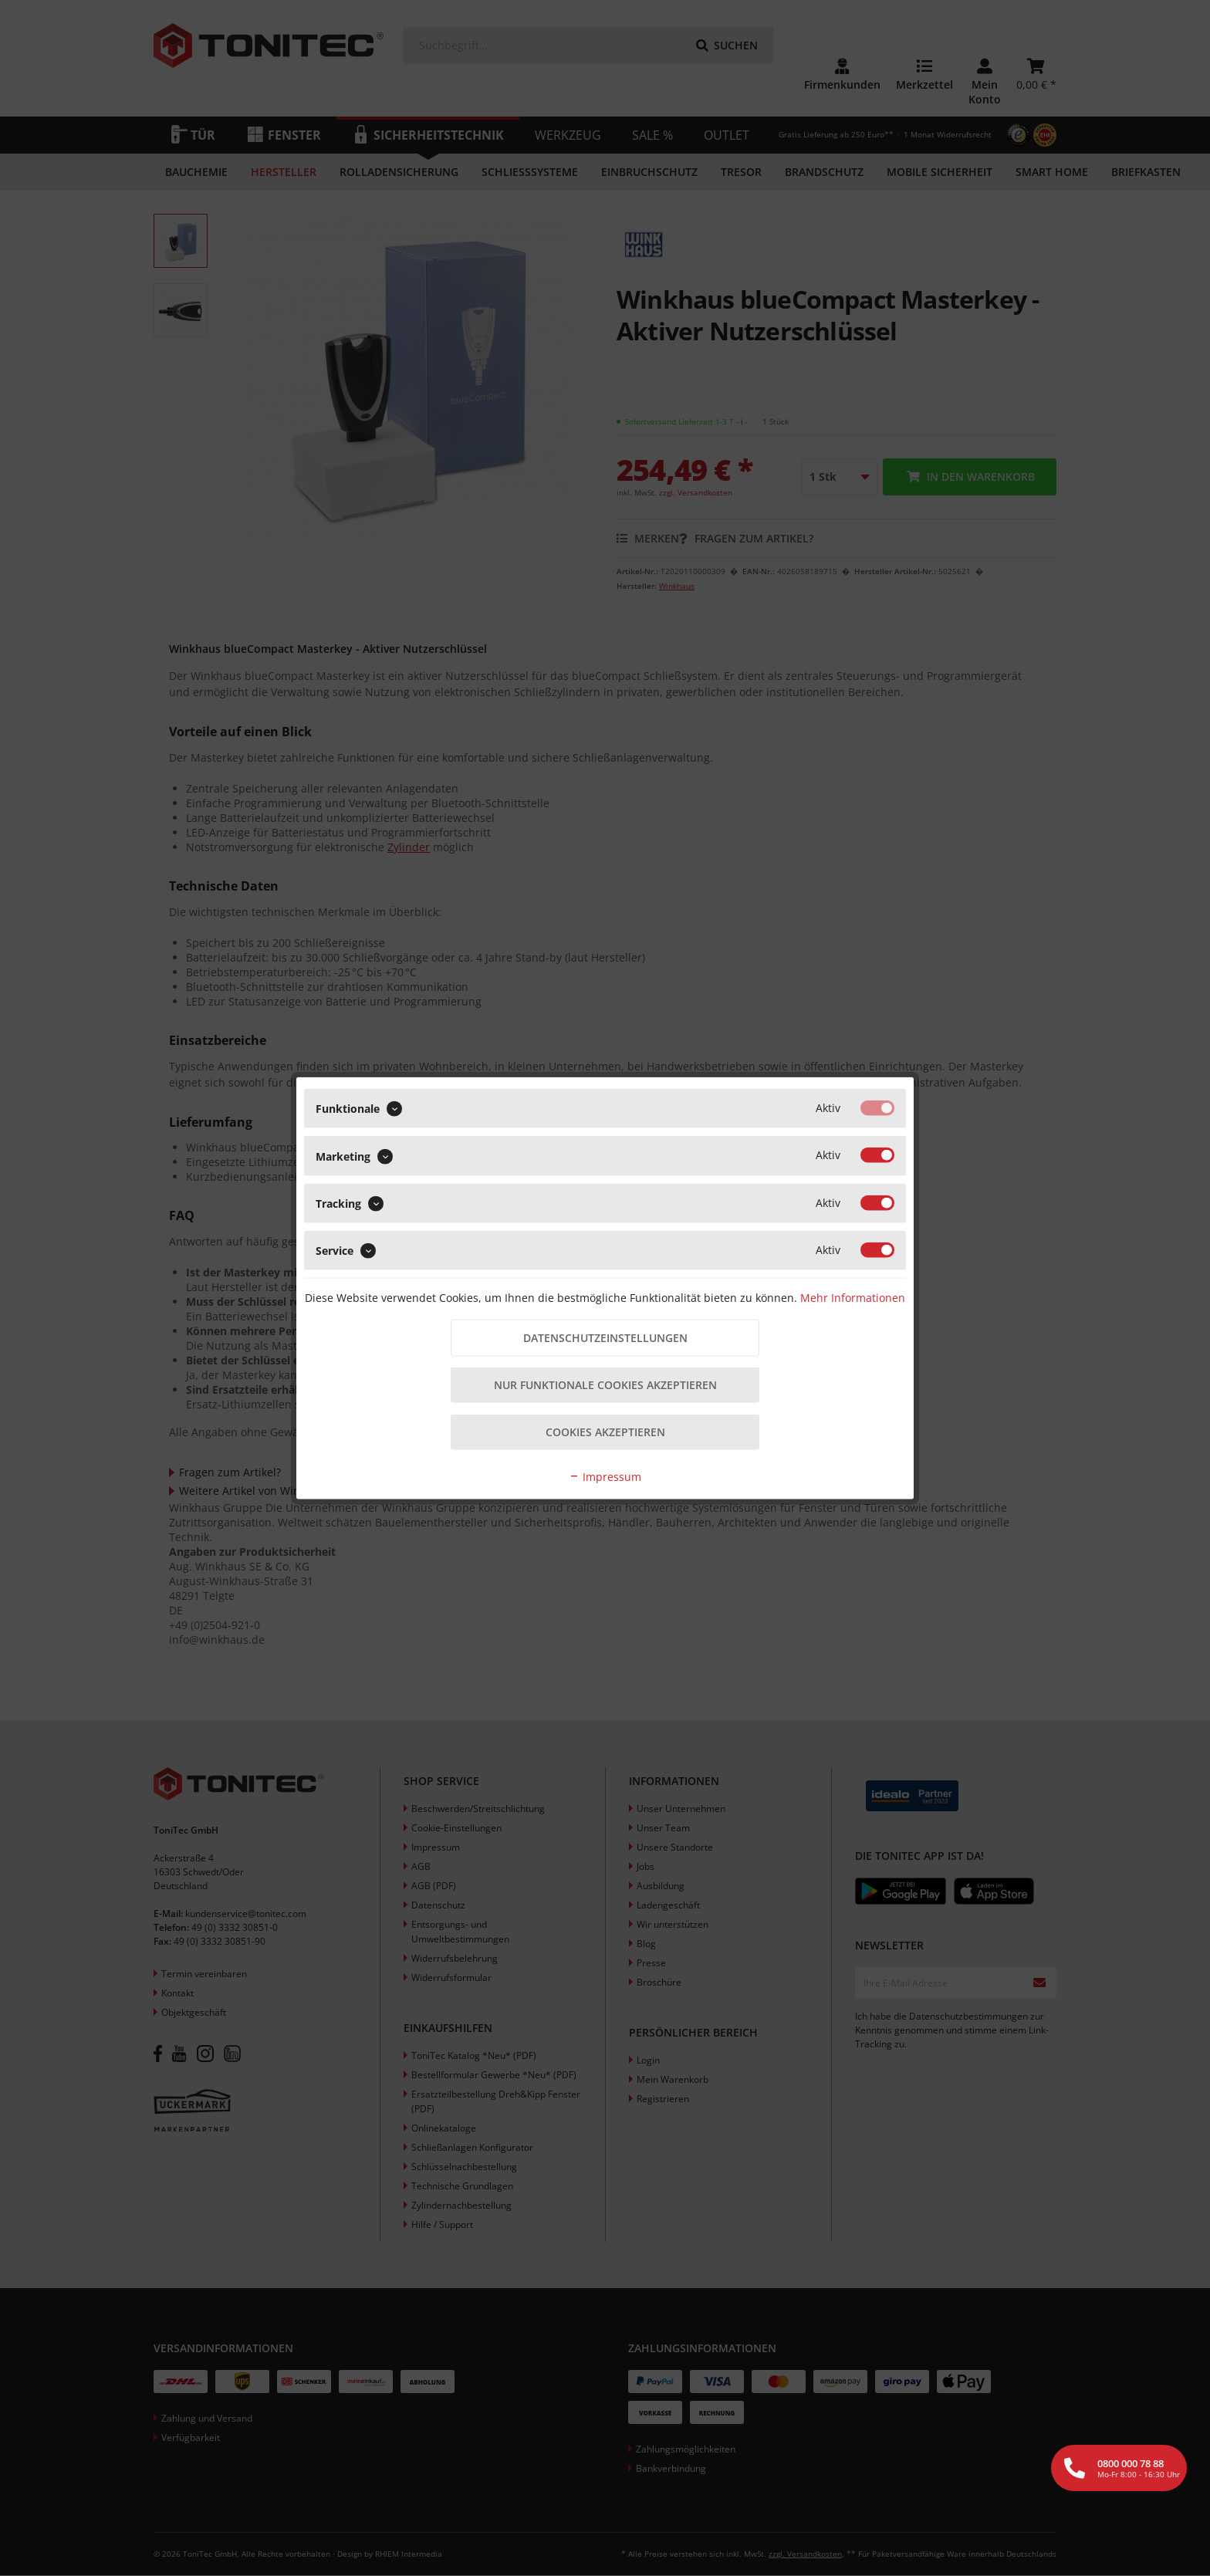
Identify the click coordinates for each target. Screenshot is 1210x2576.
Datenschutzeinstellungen (605, 1337)
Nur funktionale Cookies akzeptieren (605, 1385)
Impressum (605, 1477)
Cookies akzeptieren (605, 1432)
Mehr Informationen (852, 1297)
